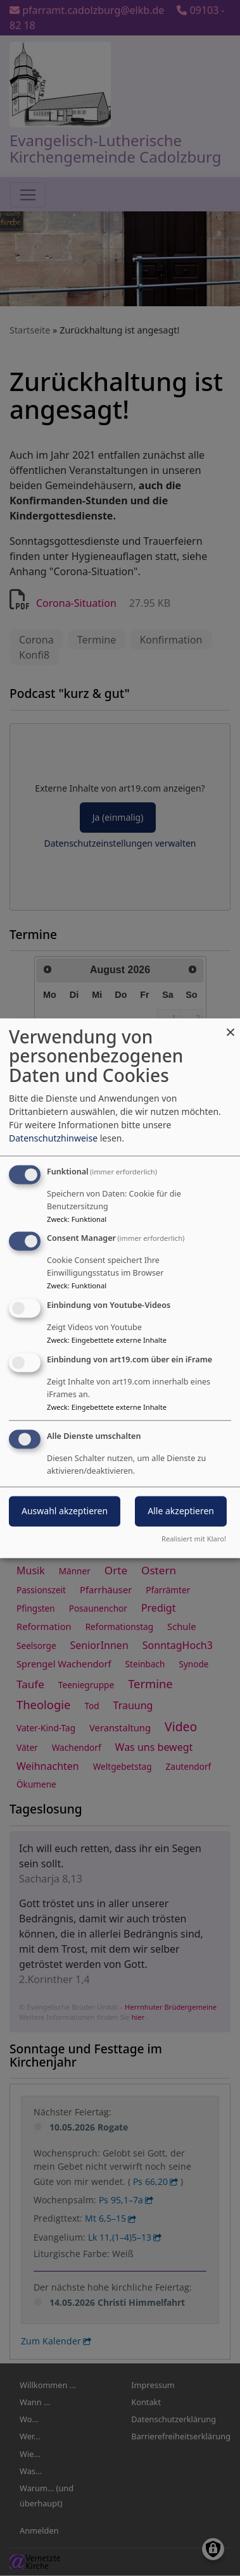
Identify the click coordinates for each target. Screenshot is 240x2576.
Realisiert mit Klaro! (193, 1538)
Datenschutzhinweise (53, 1138)
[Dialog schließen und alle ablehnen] (230, 1026)
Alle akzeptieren (181, 1511)
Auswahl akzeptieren (65, 1511)
